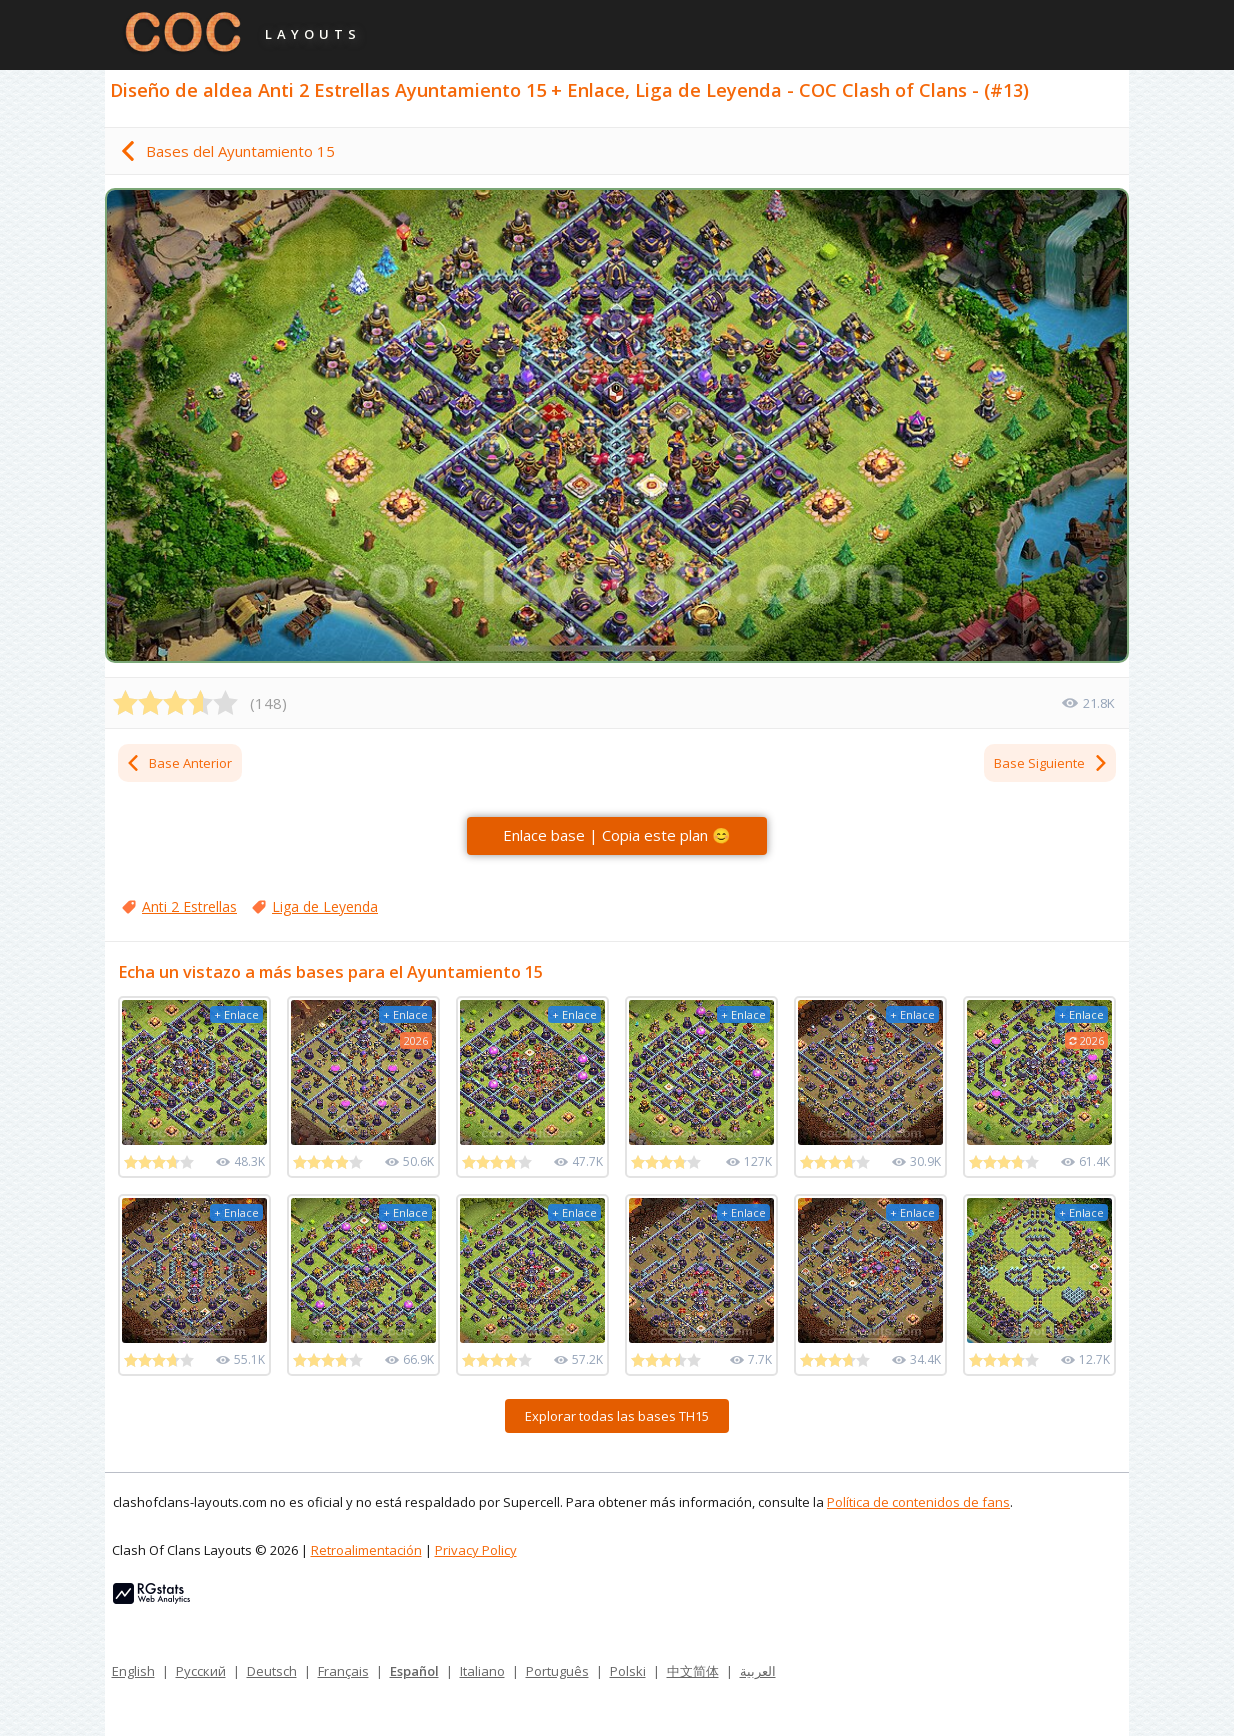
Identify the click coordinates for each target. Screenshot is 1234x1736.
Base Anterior (178, 763)
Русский (201, 1671)
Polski (628, 1671)
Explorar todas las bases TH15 (617, 1416)
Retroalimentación (366, 1550)
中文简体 (693, 1671)
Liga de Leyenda (325, 906)
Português (557, 1671)
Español (414, 1671)
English (133, 1671)
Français (343, 1671)
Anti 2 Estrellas (189, 906)
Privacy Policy (476, 1550)
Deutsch (272, 1671)
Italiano (482, 1671)
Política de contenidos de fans (918, 1502)
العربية (758, 1671)
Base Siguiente (1051, 763)
